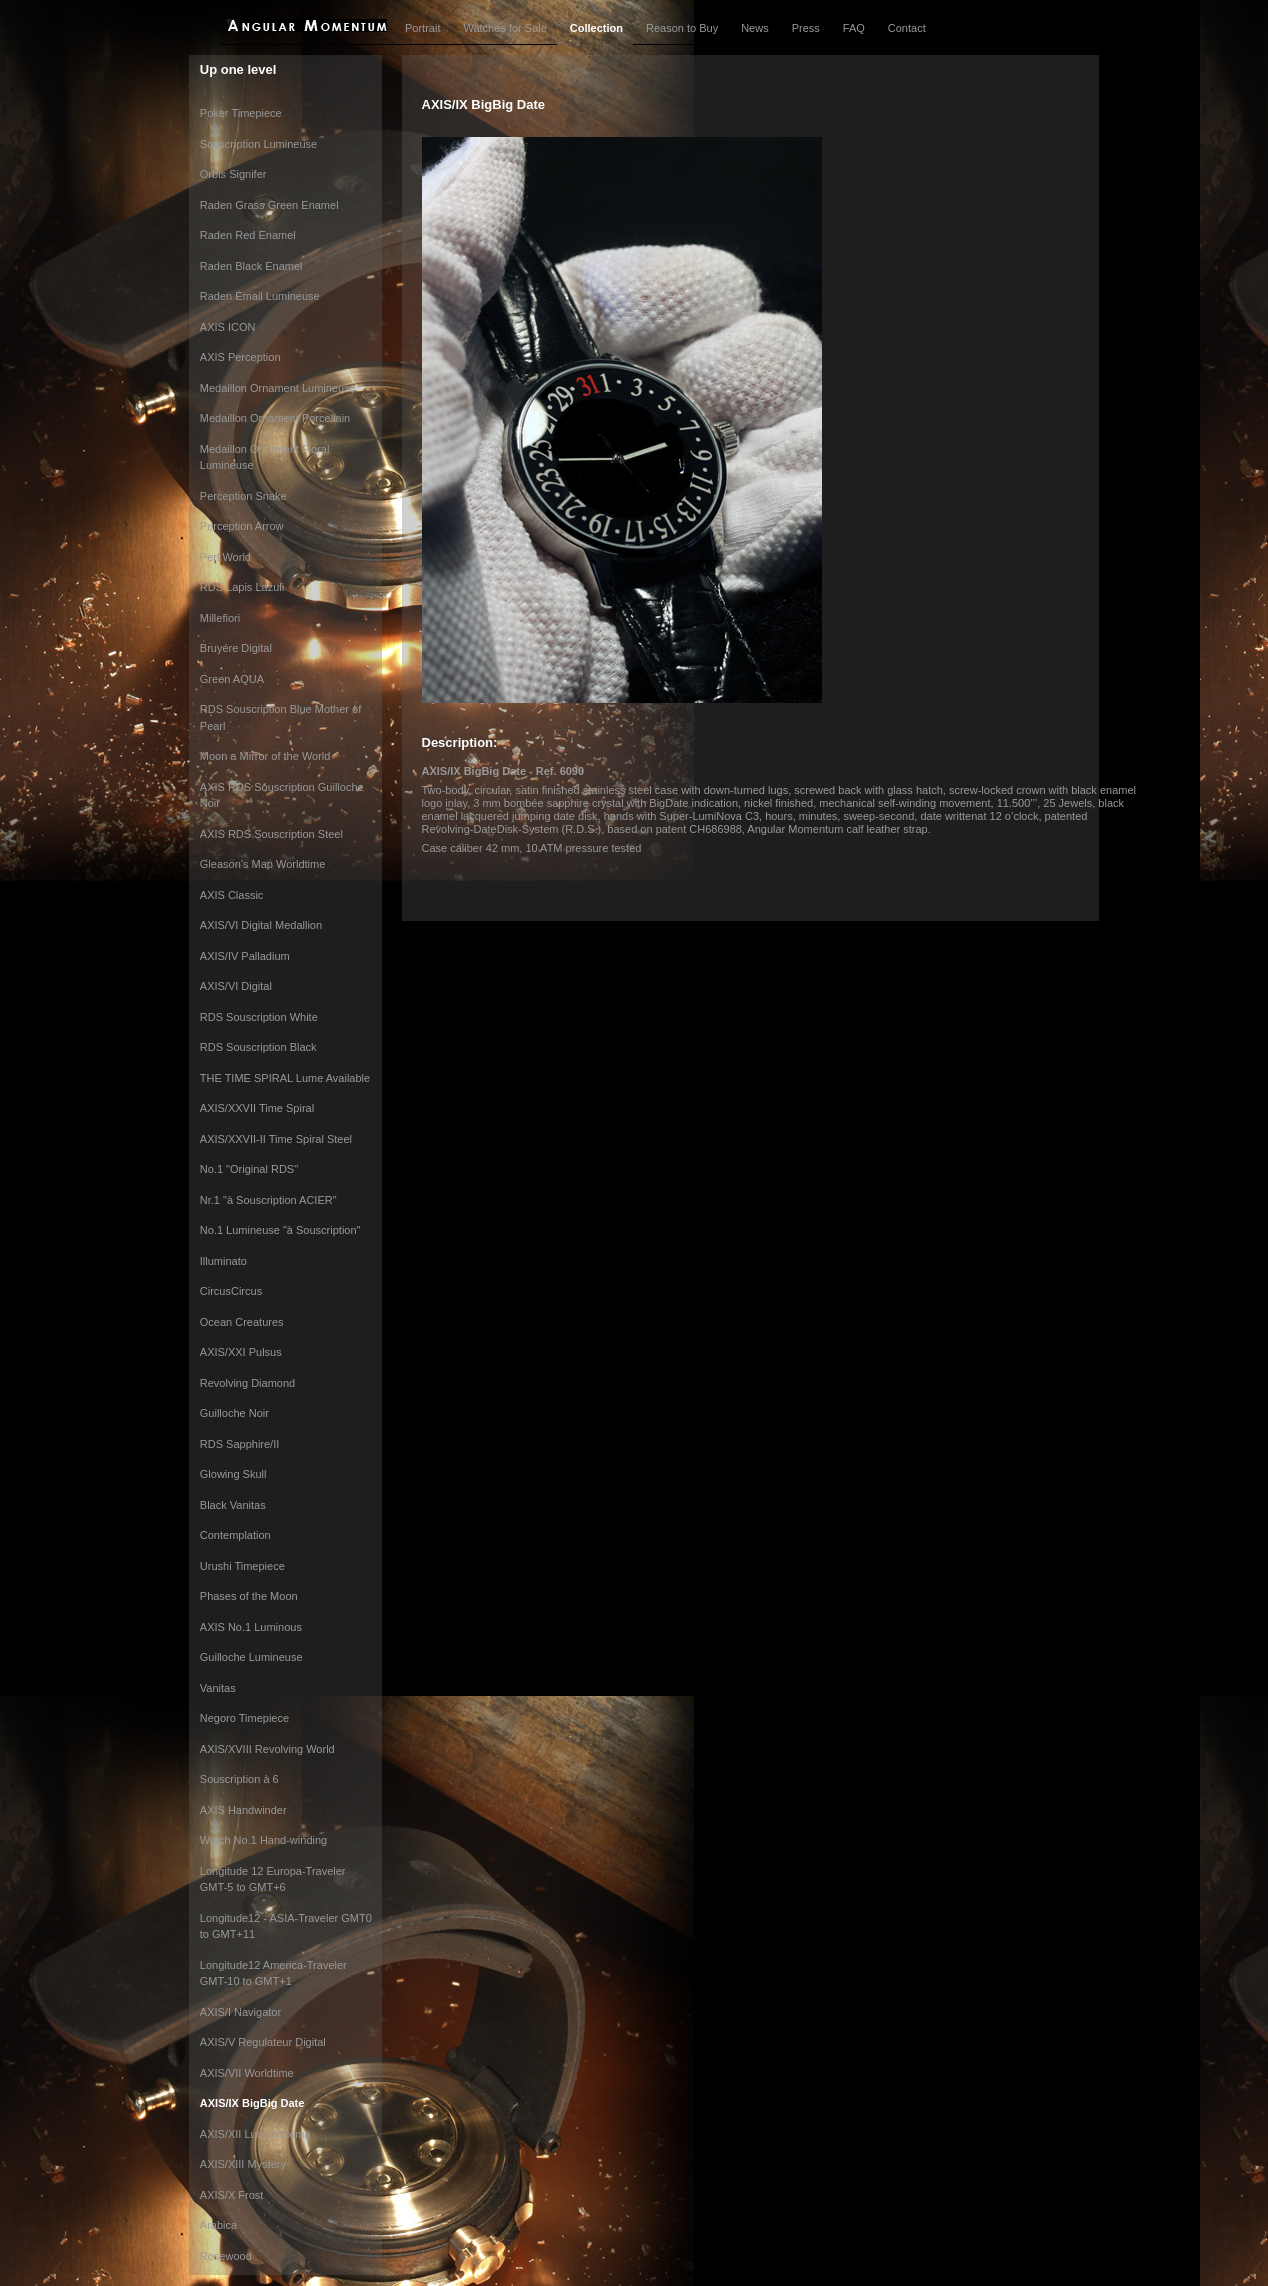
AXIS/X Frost (232, 2195)
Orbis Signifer (233, 174)
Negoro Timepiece (244, 1718)
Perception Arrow (242, 526)
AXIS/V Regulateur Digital (263, 2042)
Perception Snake (243, 496)
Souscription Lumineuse (258, 144)
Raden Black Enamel (251, 266)
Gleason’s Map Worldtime (263, 864)
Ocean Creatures (242, 1322)
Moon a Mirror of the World (265, 756)
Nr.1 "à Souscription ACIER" (268, 1200)
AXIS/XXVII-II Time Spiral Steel (276, 1139)
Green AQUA (232, 679)
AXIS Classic (232, 895)
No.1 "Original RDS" (249, 1169)
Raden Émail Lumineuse (260, 296)
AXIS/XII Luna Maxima (255, 2134)
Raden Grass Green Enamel (269, 205)
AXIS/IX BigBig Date (252, 2103)
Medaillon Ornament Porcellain (275, 418)
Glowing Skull (233, 1474)
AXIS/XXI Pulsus (241, 1352)
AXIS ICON (228, 327)
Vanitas (218, 1688)
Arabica (218, 2225)
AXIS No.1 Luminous (251, 1627)
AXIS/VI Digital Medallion (261, 925)
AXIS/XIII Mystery (243, 2164)
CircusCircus (231, 1291)
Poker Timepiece (241, 113)
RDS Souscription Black (258, 1047)
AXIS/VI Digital (236, 986)
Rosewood (226, 2256)
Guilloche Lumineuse (251, 1657)
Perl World (225, 557)
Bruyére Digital (236, 648)
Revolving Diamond (247, 1383)
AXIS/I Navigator (240, 2012)
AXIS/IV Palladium (245, 956)
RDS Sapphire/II (239, 1444)
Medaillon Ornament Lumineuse (278, 388)
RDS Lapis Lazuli (242, 587)
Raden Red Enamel (248, 235)
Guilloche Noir (234, 1413)
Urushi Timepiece (242, 1566)
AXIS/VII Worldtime (247, 2073)
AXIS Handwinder (243, 1810)
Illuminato (223, 1261)
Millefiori (220, 618)
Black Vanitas (233, 1505)
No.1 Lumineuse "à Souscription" (280, 1230)
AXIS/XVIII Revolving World (267, 1749)
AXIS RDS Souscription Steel (271, 834)
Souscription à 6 (239, 1779)
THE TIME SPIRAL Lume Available (285, 1078)
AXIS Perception (240, 357)
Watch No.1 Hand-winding (263, 1840)
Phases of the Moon (249, 1596)
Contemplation (235, 1535)
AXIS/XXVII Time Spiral (257, 1108)
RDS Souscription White (259, 1017)
